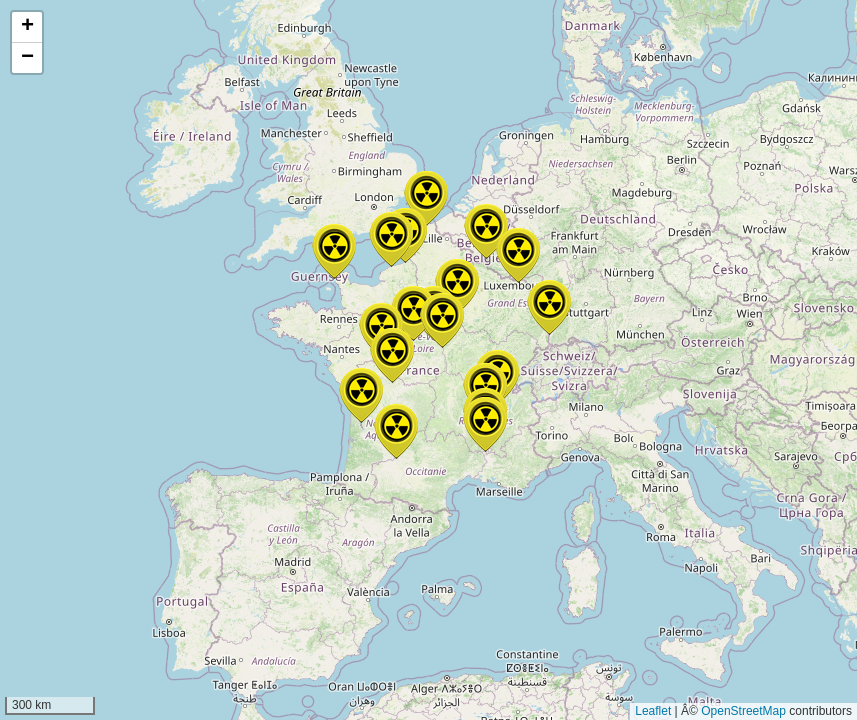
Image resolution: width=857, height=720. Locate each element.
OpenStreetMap (743, 711)
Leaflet (653, 711)
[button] (442, 320)
